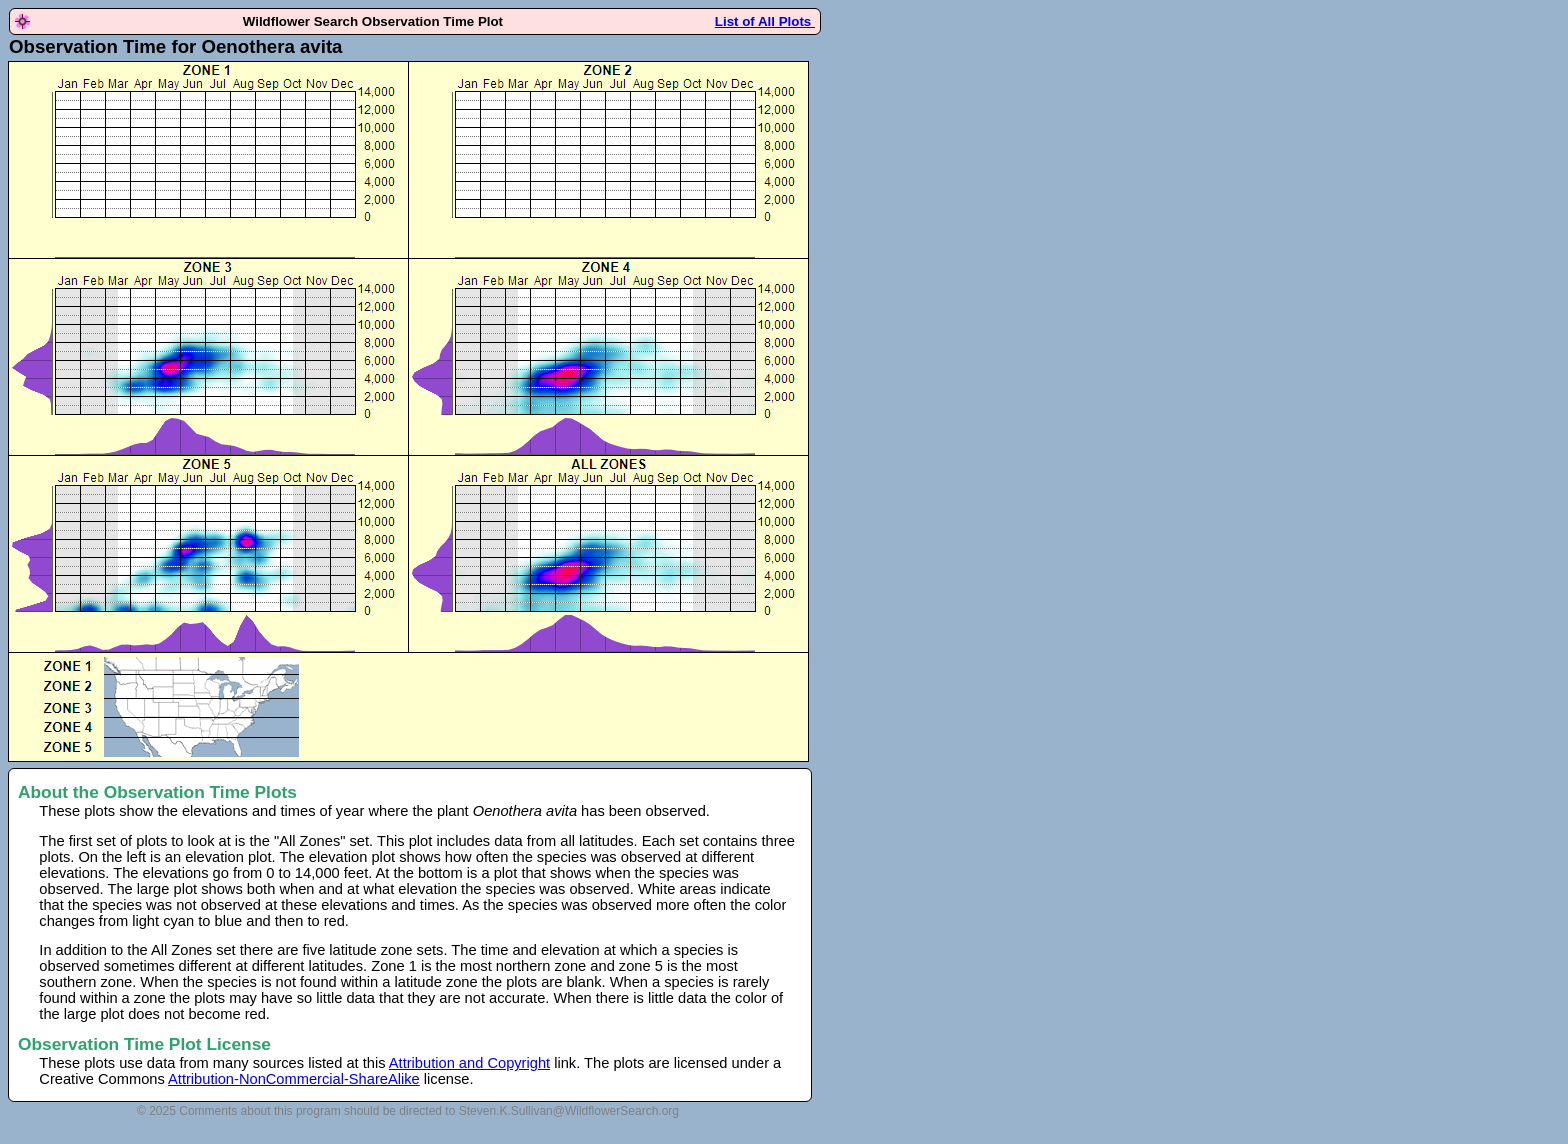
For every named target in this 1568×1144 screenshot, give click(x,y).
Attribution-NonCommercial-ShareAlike (294, 1079)
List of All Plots (765, 21)
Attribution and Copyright (469, 1063)
